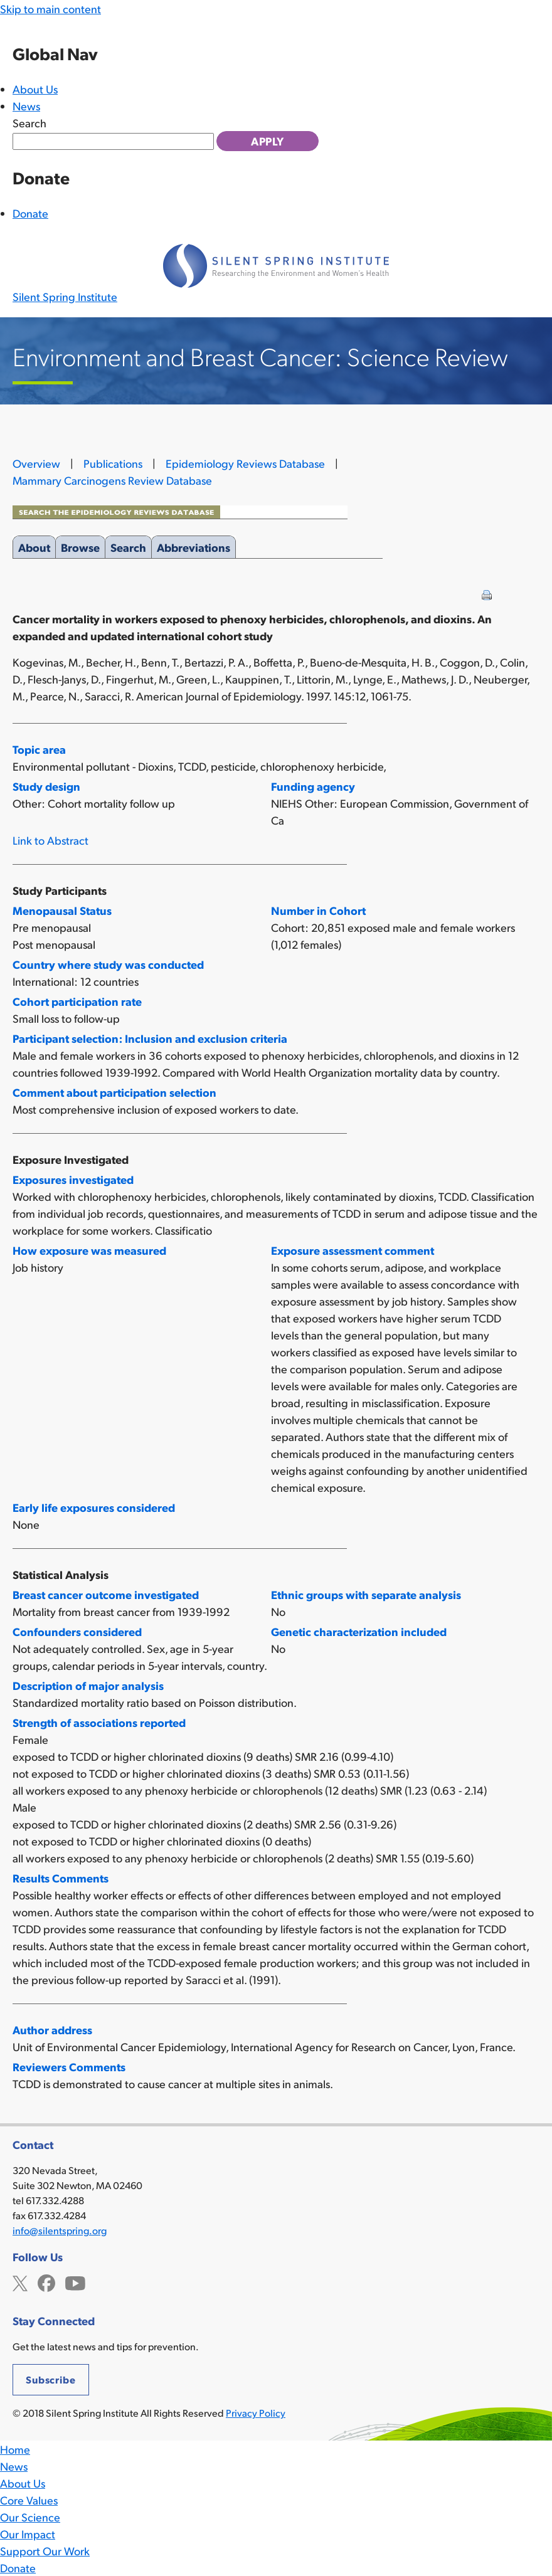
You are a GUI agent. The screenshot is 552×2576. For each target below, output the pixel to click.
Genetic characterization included (359, 1631)
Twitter (20, 2281)
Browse (80, 545)
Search (29, 122)
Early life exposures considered (94, 1507)
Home (15, 2449)
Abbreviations (193, 545)
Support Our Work (45, 2550)
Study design (46, 786)
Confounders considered (77, 1631)
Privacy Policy (255, 2412)
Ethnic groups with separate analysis (366, 1594)
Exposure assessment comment (352, 1250)
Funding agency (313, 786)
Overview (36, 463)
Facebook (46, 2281)
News (26, 105)
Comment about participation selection (114, 1092)
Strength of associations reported (99, 1722)
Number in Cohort (318, 910)
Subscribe (51, 2379)
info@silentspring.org (60, 2230)
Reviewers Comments (69, 2066)
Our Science (30, 2517)
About (34, 545)
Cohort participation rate (77, 1001)
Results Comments (61, 1878)
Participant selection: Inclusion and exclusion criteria (150, 1038)
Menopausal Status (62, 910)
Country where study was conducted (108, 964)
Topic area (39, 749)
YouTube (75, 2281)
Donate (30, 213)
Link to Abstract (50, 840)
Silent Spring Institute (65, 296)
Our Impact (27, 2533)
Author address (52, 2029)
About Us (35, 89)
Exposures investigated (73, 1179)
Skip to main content (50, 8)
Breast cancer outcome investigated (106, 1594)
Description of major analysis (88, 1685)
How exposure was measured (89, 1250)
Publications (112, 463)
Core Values (29, 2500)
